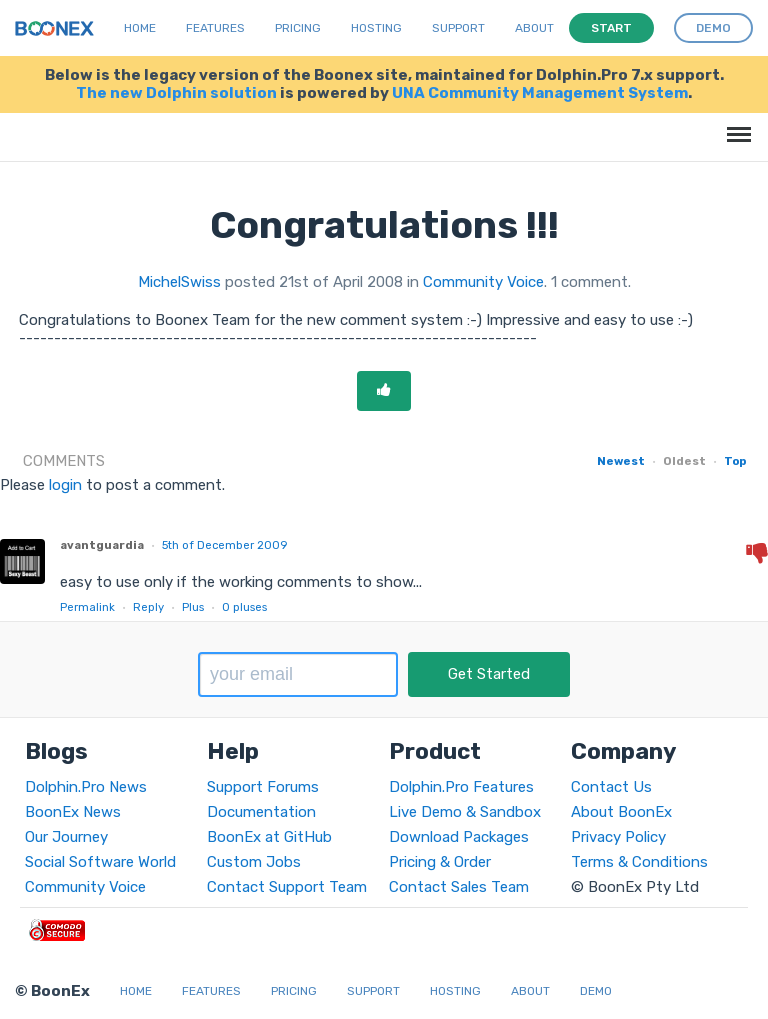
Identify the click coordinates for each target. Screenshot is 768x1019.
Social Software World (100, 862)
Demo (596, 991)
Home (140, 28)
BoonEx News (73, 812)
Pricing (298, 28)
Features (215, 28)
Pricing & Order (440, 862)
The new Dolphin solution (176, 93)
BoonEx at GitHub (269, 837)
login (65, 485)
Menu (735, 124)
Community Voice (483, 282)
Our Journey (66, 837)
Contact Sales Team (459, 887)
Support (458, 28)
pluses (244, 607)
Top (735, 461)
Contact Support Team (287, 887)
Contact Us (611, 787)
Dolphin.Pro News (86, 787)
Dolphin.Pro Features (461, 787)
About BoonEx (621, 812)
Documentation (261, 812)
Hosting (376, 28)
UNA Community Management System (540, 93)
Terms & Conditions (639, 862)
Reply (148, 607)
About (534, 28)
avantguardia (102, 545)
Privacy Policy (618, 837)
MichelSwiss (179, 282)
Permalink (87, 607)
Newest (621, 461)
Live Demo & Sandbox (465, 812)
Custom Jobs (254, 862)
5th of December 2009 (224, 545)
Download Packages (459, 837)
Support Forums (263, 787)
